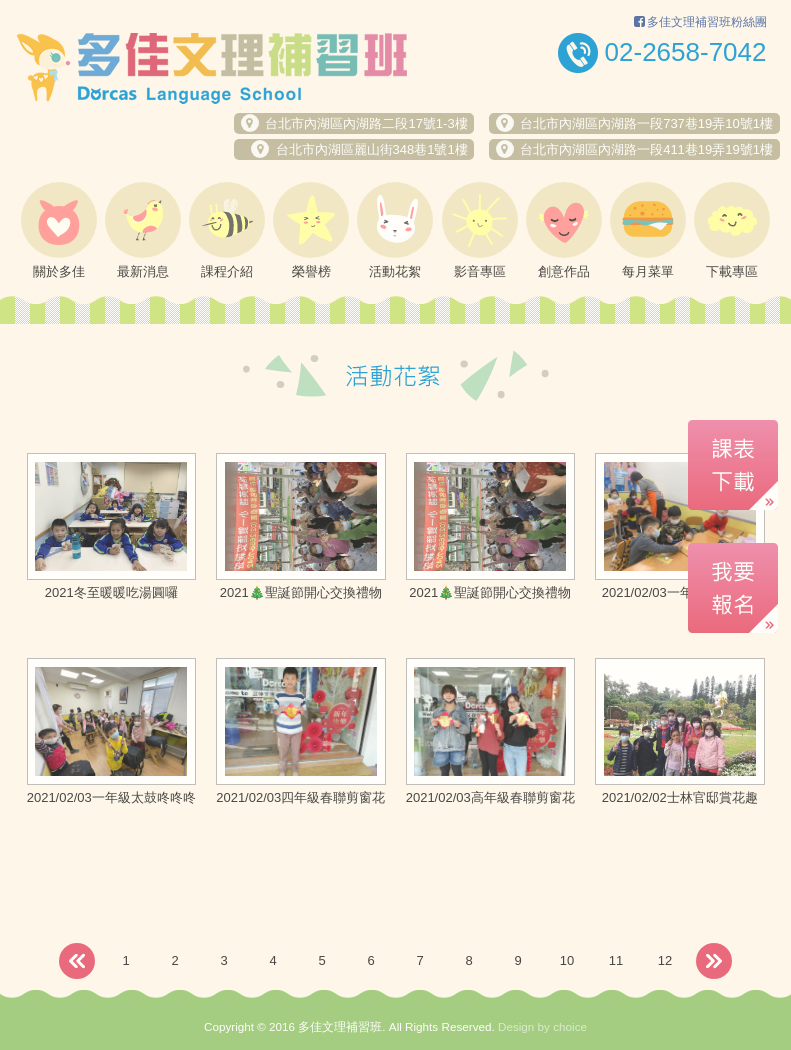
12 (665, 960)
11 (616, 960)
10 (567, 960)
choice (570, 1026)
